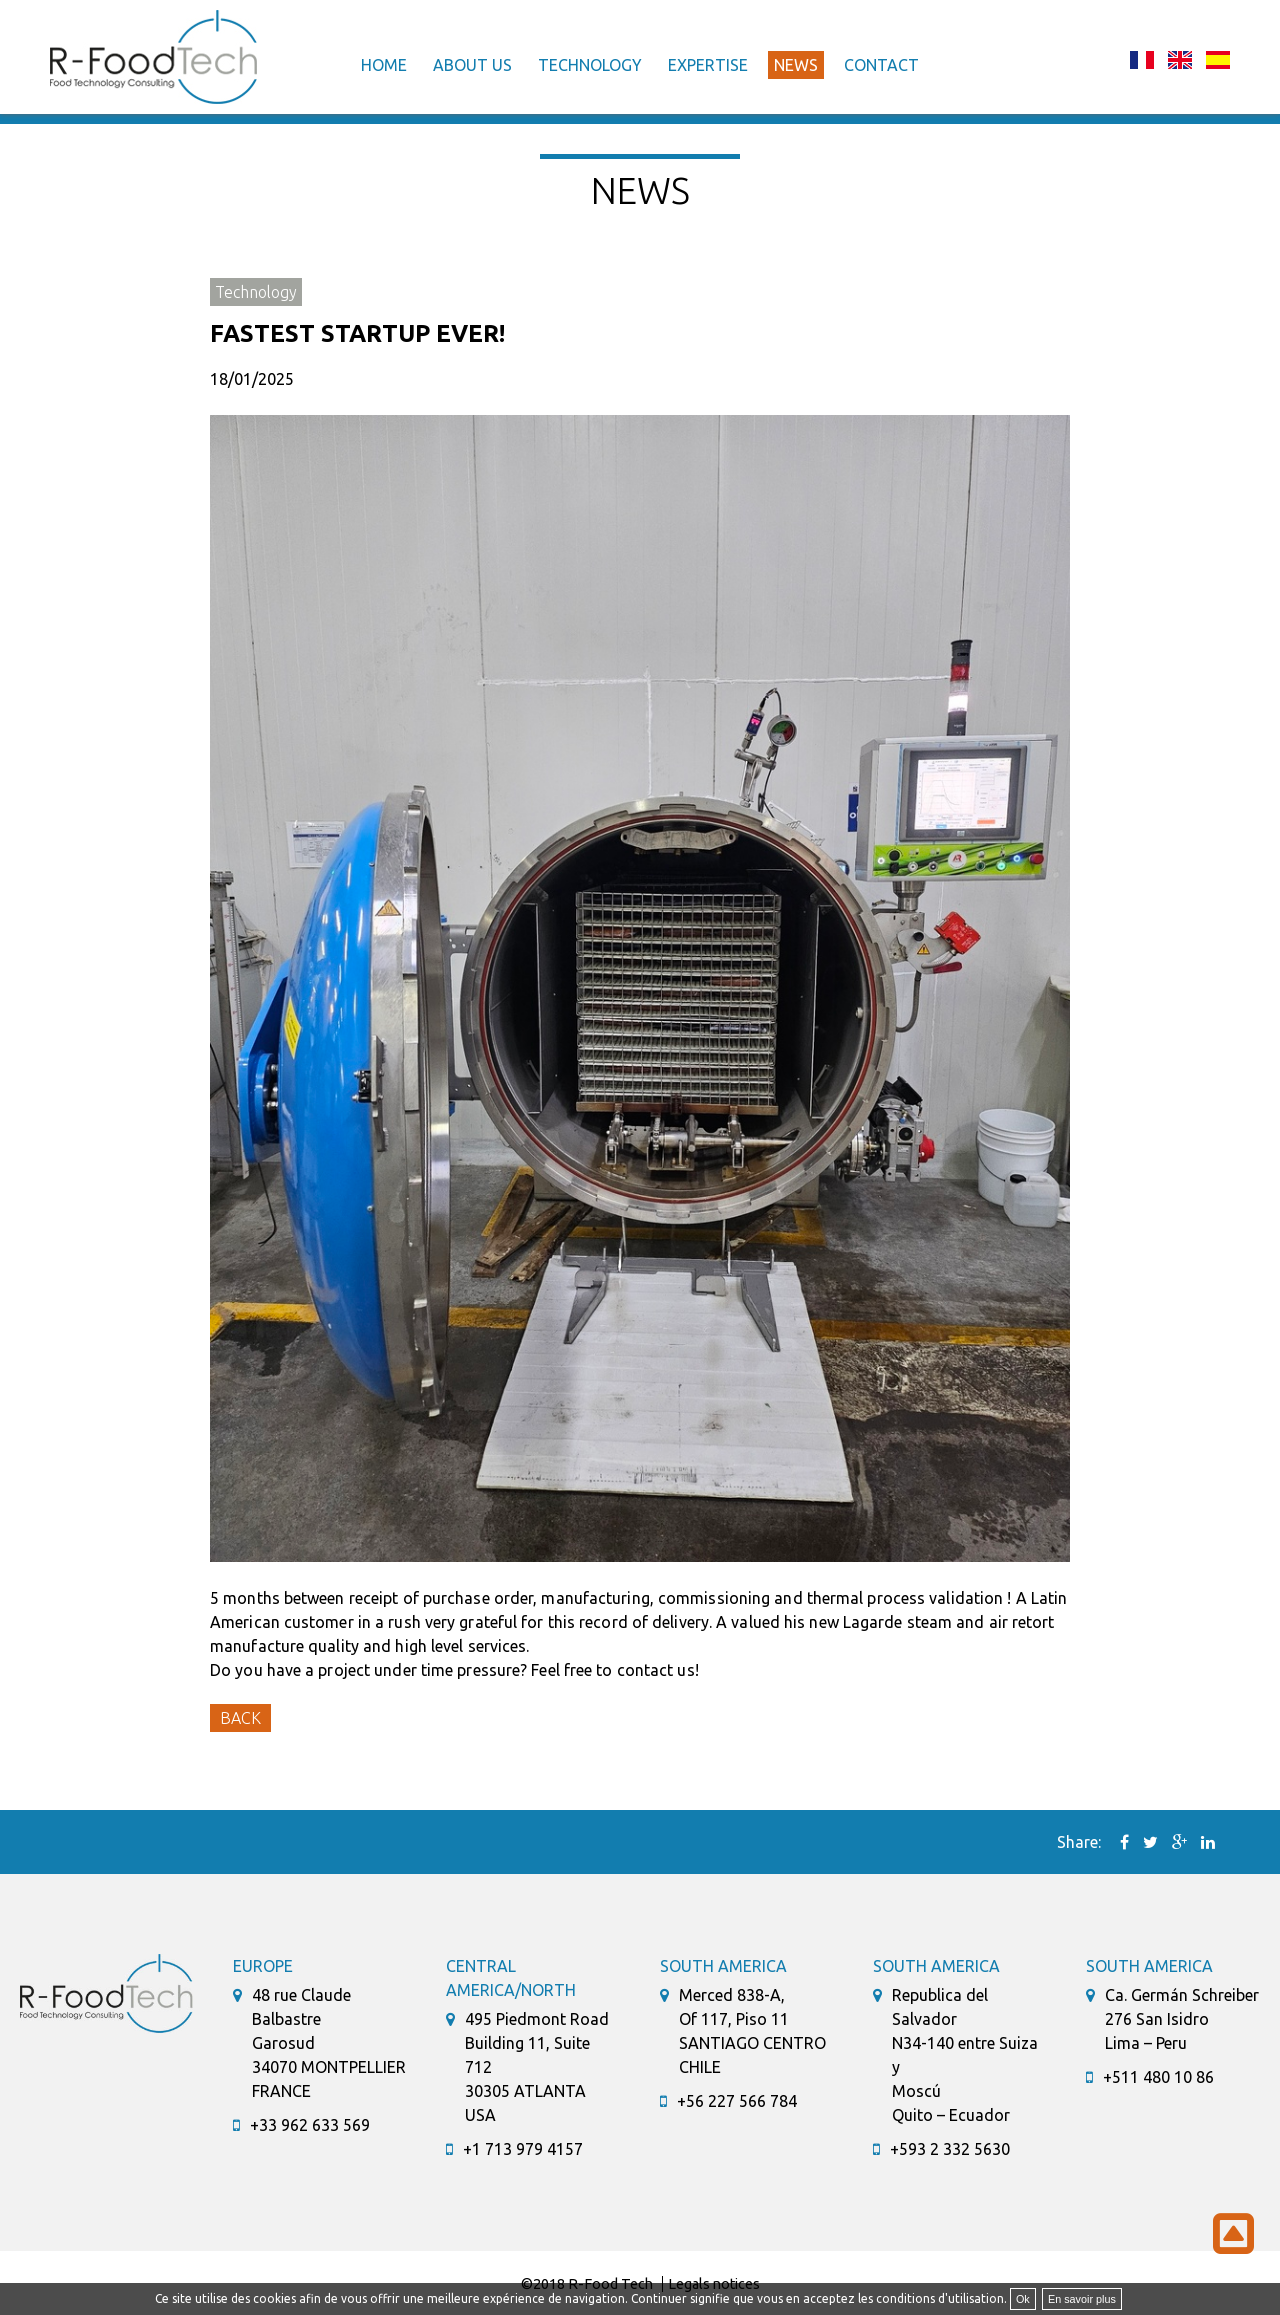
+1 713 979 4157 (523, 2149)
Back (240, 1718)
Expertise (708, 65)
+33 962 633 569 (310, 2125)
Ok (1023, 2299)
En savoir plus (1082, 2299)
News (796, 65)
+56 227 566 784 (737, 2101)
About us (472, 65)
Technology (590, 65)
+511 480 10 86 (1158, 2077)
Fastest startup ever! (357, 333)
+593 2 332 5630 (950, 2149)
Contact (881, 65)
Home (384, 65)
